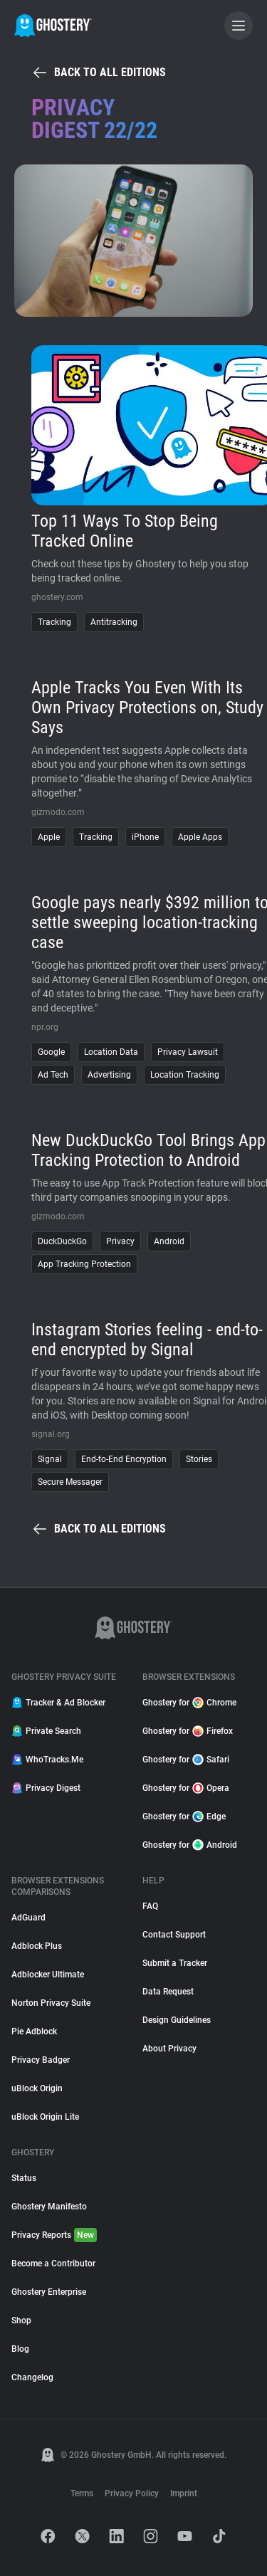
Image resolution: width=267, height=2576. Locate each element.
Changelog (32, 2377)
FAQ (150, 1906)
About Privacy (169, 2049)
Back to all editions (98, 72)
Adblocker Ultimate (47, 1975)
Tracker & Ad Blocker (58, 1702)
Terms (81, 2493)
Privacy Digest (45, 1788)
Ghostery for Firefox (187, 1731)
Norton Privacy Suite (50, 2003)
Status (23, 2178)
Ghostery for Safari (185, 1759)
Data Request (168, 1992)
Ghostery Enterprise (48, 2292)
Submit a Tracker (174, 1963)
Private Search (46, 1731)
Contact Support (174, 1935)
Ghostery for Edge (184, 1816)
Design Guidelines (176, 2020)
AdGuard (28, 1918)
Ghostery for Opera (185, 1788)
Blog (20, 2349)
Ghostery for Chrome (189, 1702)
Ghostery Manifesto (49, 2207)
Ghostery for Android (189, 1845)
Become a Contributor (53, 2264)
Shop (21, 2320)
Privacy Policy (132, 2493)
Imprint (183, 2493)
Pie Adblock (34, 2031)
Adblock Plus (36, 1946)
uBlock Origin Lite (45, 2117)
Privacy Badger (40, 2060)
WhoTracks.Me (47, 1759)
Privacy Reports (54, 2235)
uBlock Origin (37, 2088)
